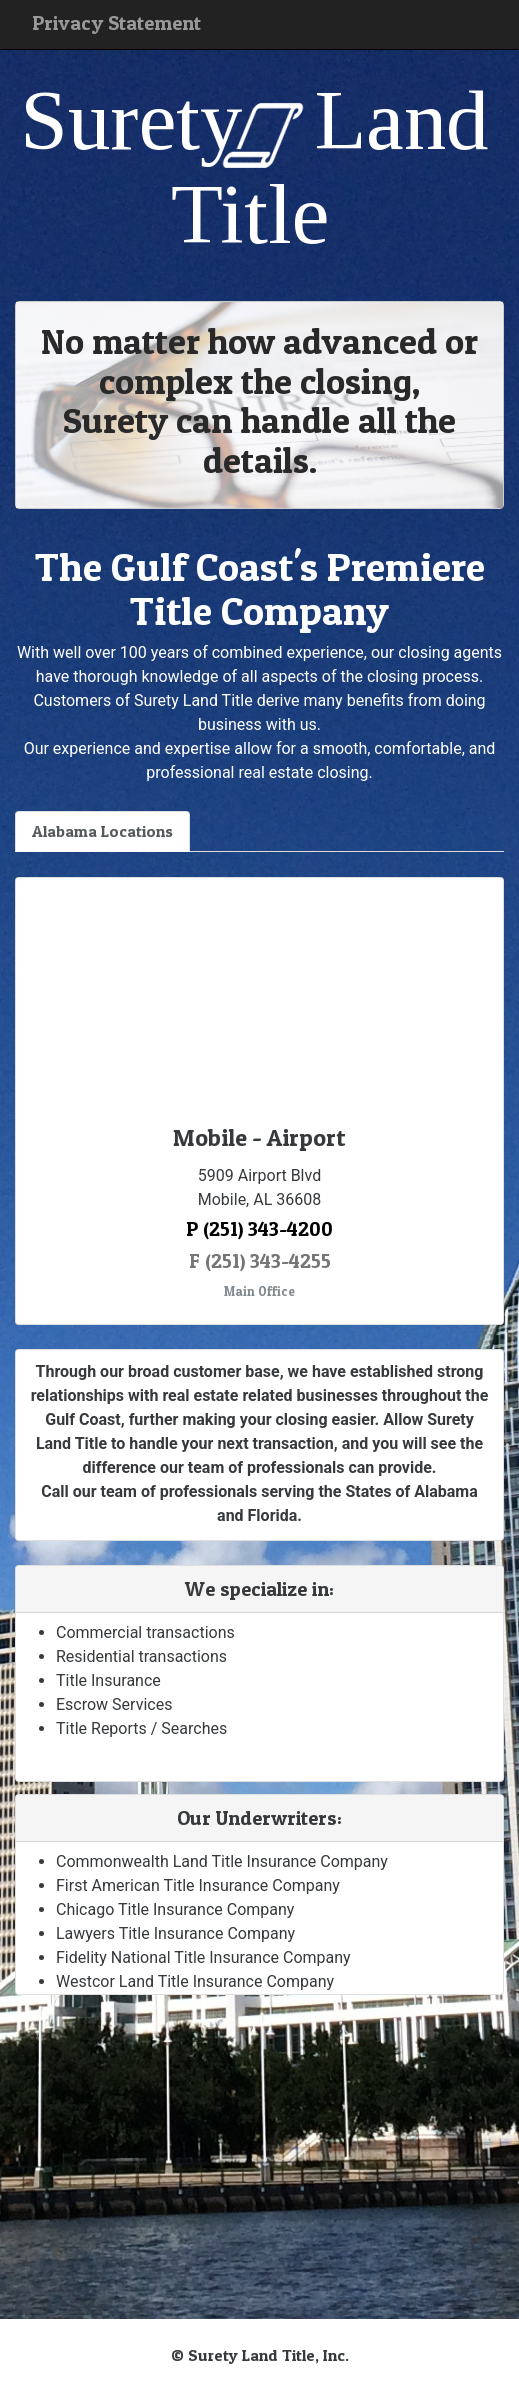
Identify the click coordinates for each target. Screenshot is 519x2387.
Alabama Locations (102, 831)
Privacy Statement (116, 23)
